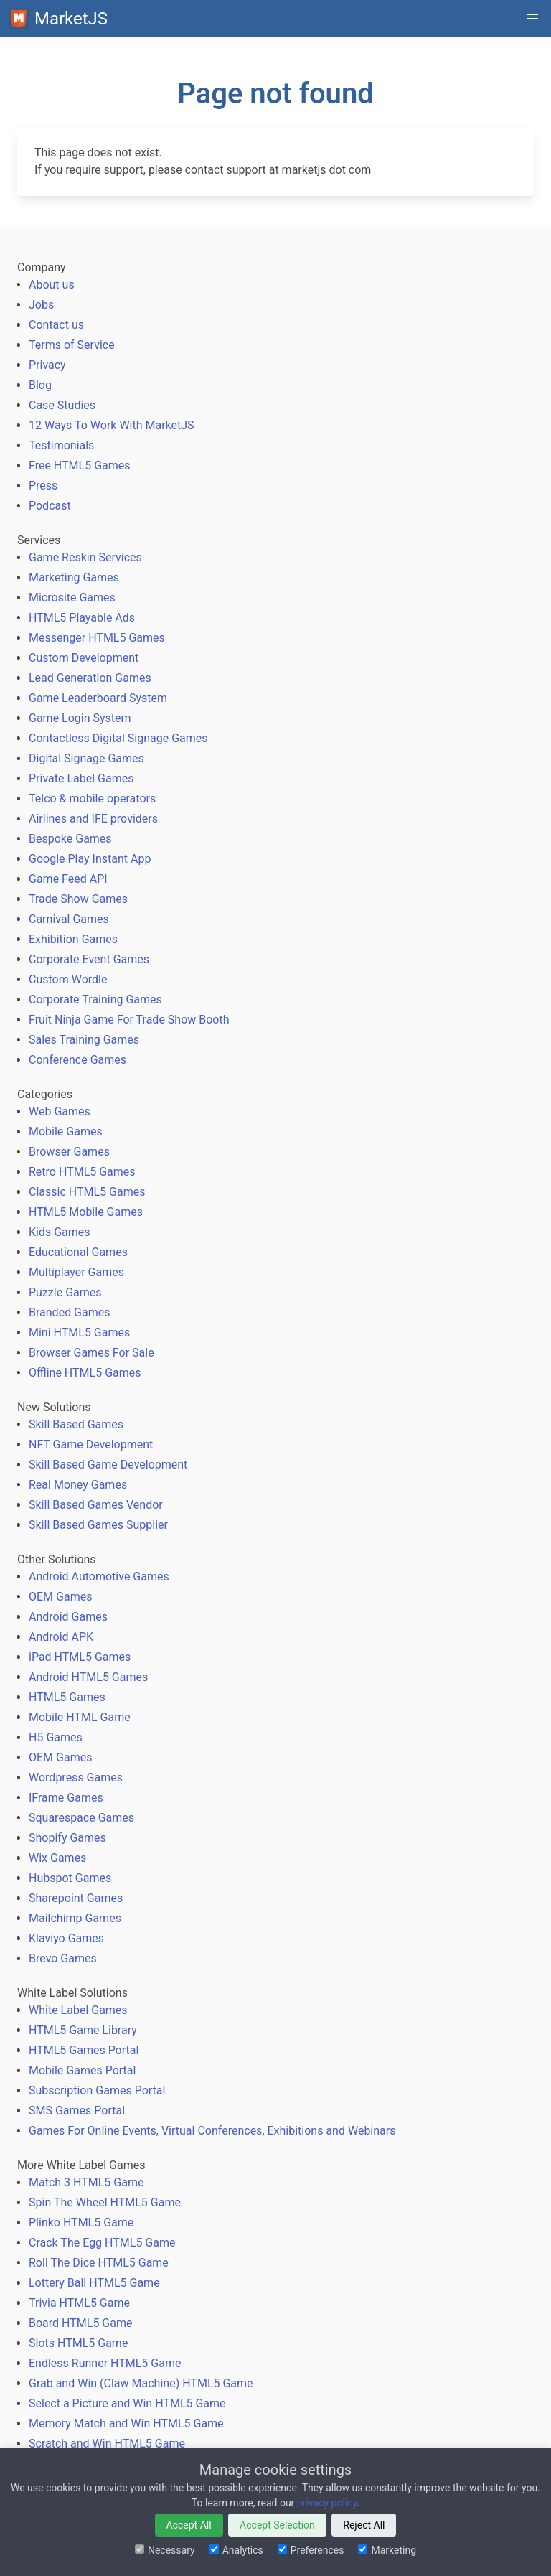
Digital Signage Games (86, 758)
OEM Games (60, 1596)
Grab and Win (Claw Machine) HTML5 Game (141, 2383)
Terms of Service (72, 345)
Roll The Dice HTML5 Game (99, 2263)
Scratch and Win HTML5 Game (107, 2443)
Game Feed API (68, 879)
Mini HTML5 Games (79, 1332)
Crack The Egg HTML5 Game (102, 2242)
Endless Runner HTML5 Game (105, 2363)
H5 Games (56, 1737)
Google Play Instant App (90, 859)
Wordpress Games (76, 1777)
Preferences (311, 2550)
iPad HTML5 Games (80, 1657)
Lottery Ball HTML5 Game (94, 2283)
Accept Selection (277, 2525)
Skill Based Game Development (108, 1464)
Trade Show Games (78, 899)
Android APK (61, 1637)
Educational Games (78, 1252)
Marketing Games (74, 577)
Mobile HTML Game (80, 1717)
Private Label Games (81, 778)
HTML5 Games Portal (83, 2050)
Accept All (189, 2525)
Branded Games (69, 1312)
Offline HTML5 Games (85, 1373)
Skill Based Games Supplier (98, 1525)
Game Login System (80, 718)
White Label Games (78, 2010)
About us (52, 284)
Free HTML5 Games (80, 465)
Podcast (50, 505)
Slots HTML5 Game (78, 2343)
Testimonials (61, 445)
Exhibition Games (73, 939)
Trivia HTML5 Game (79, 2303)
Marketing (387, 2550)
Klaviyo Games (66, 1938)
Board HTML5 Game (80, 2323)
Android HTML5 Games (88, 1677)
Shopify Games (67, 1838)
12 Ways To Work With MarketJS (111, 425)
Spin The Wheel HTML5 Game (105, 2202)
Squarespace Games (81, 1818)
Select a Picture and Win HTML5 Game (127, 2403)
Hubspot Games (70, 1878)
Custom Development (83, 658)
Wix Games (57, 1858)
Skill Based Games (76, 1424)
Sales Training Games (84, 1039)
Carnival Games (69, 919)
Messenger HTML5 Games (97, 638)
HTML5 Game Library (83, 2030)
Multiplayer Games (76, 1272)
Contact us (56, 325)
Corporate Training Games (95, 999)
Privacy (47, 365)
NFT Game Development (91, 1444)
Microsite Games (72, 597)
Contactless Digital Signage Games (118, 738)
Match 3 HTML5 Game (86, 2182)
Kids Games (59, 1232)
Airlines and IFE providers (93, 818)
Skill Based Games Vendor (96, 1505)
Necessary (165, 2550)
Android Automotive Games (99, 1576)
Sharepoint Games (76, 1898)
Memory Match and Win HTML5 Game (126, 2423)
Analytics (236, 2550)
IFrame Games (66, 1797)
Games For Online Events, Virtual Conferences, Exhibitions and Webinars (212, 2130)
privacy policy (327, 2503)
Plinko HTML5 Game (81, 2222)
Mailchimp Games (75, 1918)
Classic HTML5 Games (87, 1192)
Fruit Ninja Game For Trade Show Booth (129, 1019)
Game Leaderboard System (98, 698)
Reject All (364, 2525)
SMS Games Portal (77, 2110)
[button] (532, 18)
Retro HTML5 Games (82, 1172)
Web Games (59, 1111)
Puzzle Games (65, 1292)
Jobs (41, 305)
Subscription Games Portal (97, 2090)
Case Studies (62, 405)
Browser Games (69, 1151)
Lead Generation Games (90, 678)
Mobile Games (66, 1131)
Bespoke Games (70, 839)
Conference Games (77, 1060)
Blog (40, 385)
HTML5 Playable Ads (82, 617)
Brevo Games (63, 1958)
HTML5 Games (67, 1697)
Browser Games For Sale (91, 1352)
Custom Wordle (68, 979)
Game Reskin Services (85, 557)
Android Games (68, 1617)
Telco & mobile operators (92, 798)
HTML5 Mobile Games (86, 1212)
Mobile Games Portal (82, 2070)
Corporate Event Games (89, 959)
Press (43, 485)
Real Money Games (78, 1484)
